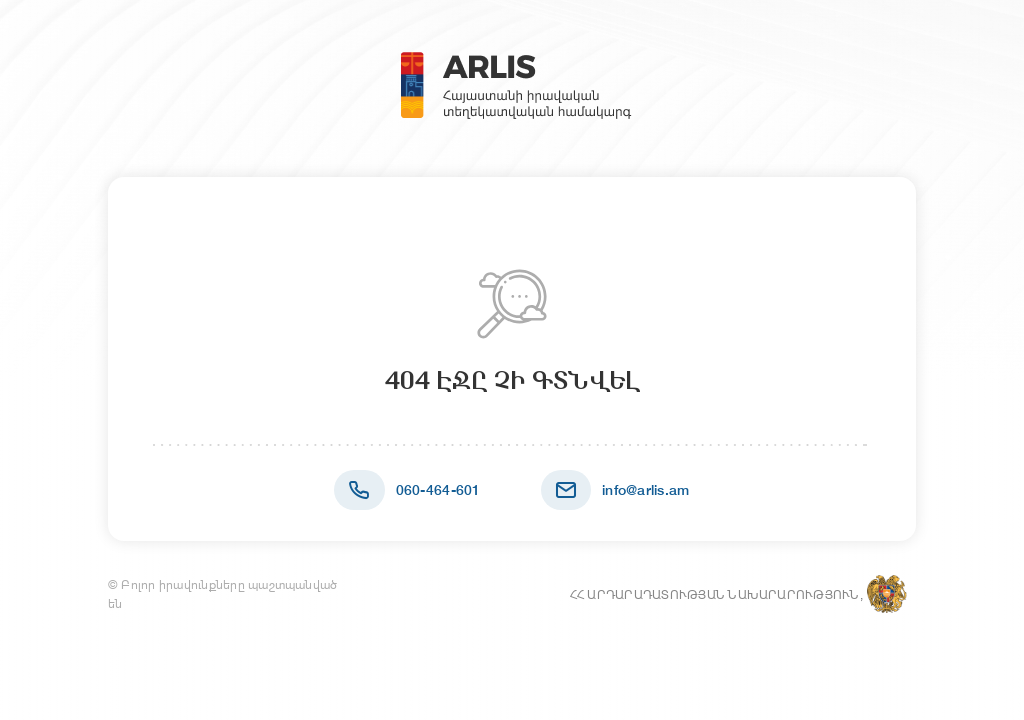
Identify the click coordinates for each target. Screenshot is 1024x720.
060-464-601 (438, 490)
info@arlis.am (646, 490)
